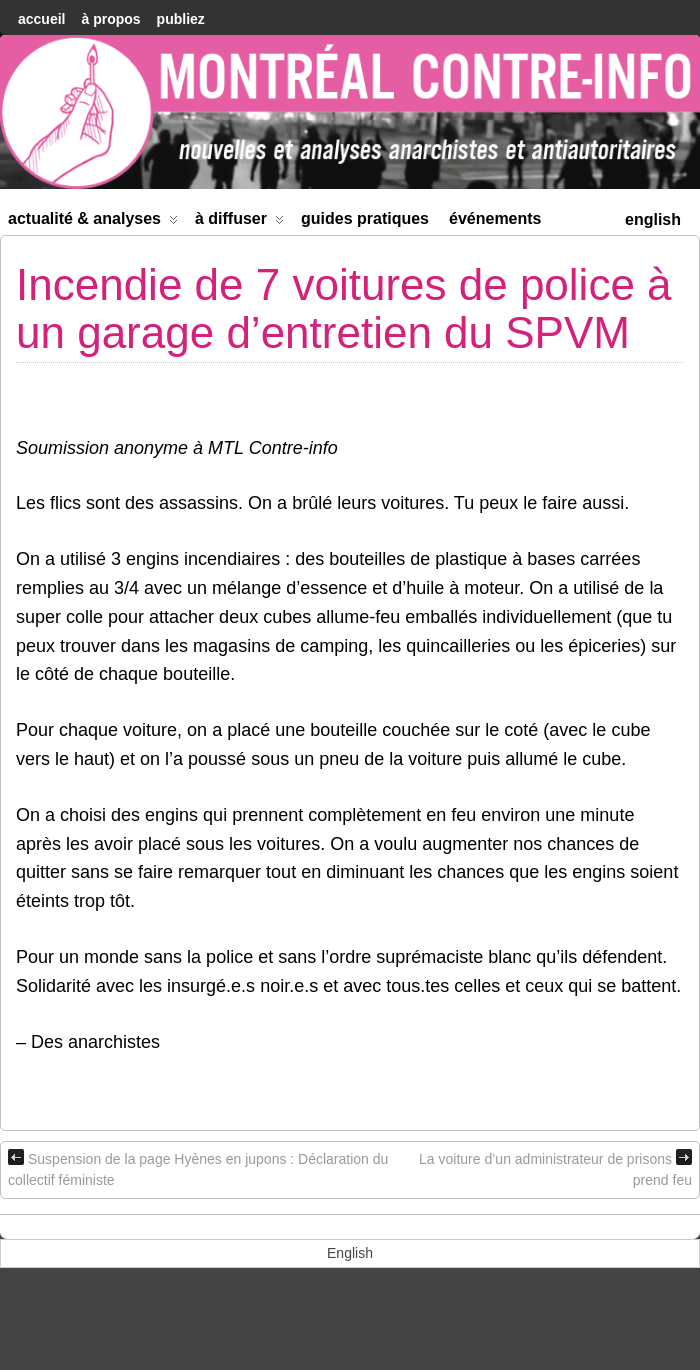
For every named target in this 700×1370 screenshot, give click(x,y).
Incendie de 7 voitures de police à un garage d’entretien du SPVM (344, 308)
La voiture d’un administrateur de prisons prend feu (555, 1168)
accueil (41, 19)
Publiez (181, 19)
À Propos (110, 19)
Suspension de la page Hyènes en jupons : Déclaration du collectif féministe (198, 1168)
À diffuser (239, 222)
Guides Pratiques (365, 218)
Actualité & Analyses (93, 222)
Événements (495, 218)
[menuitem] (653, 217)
